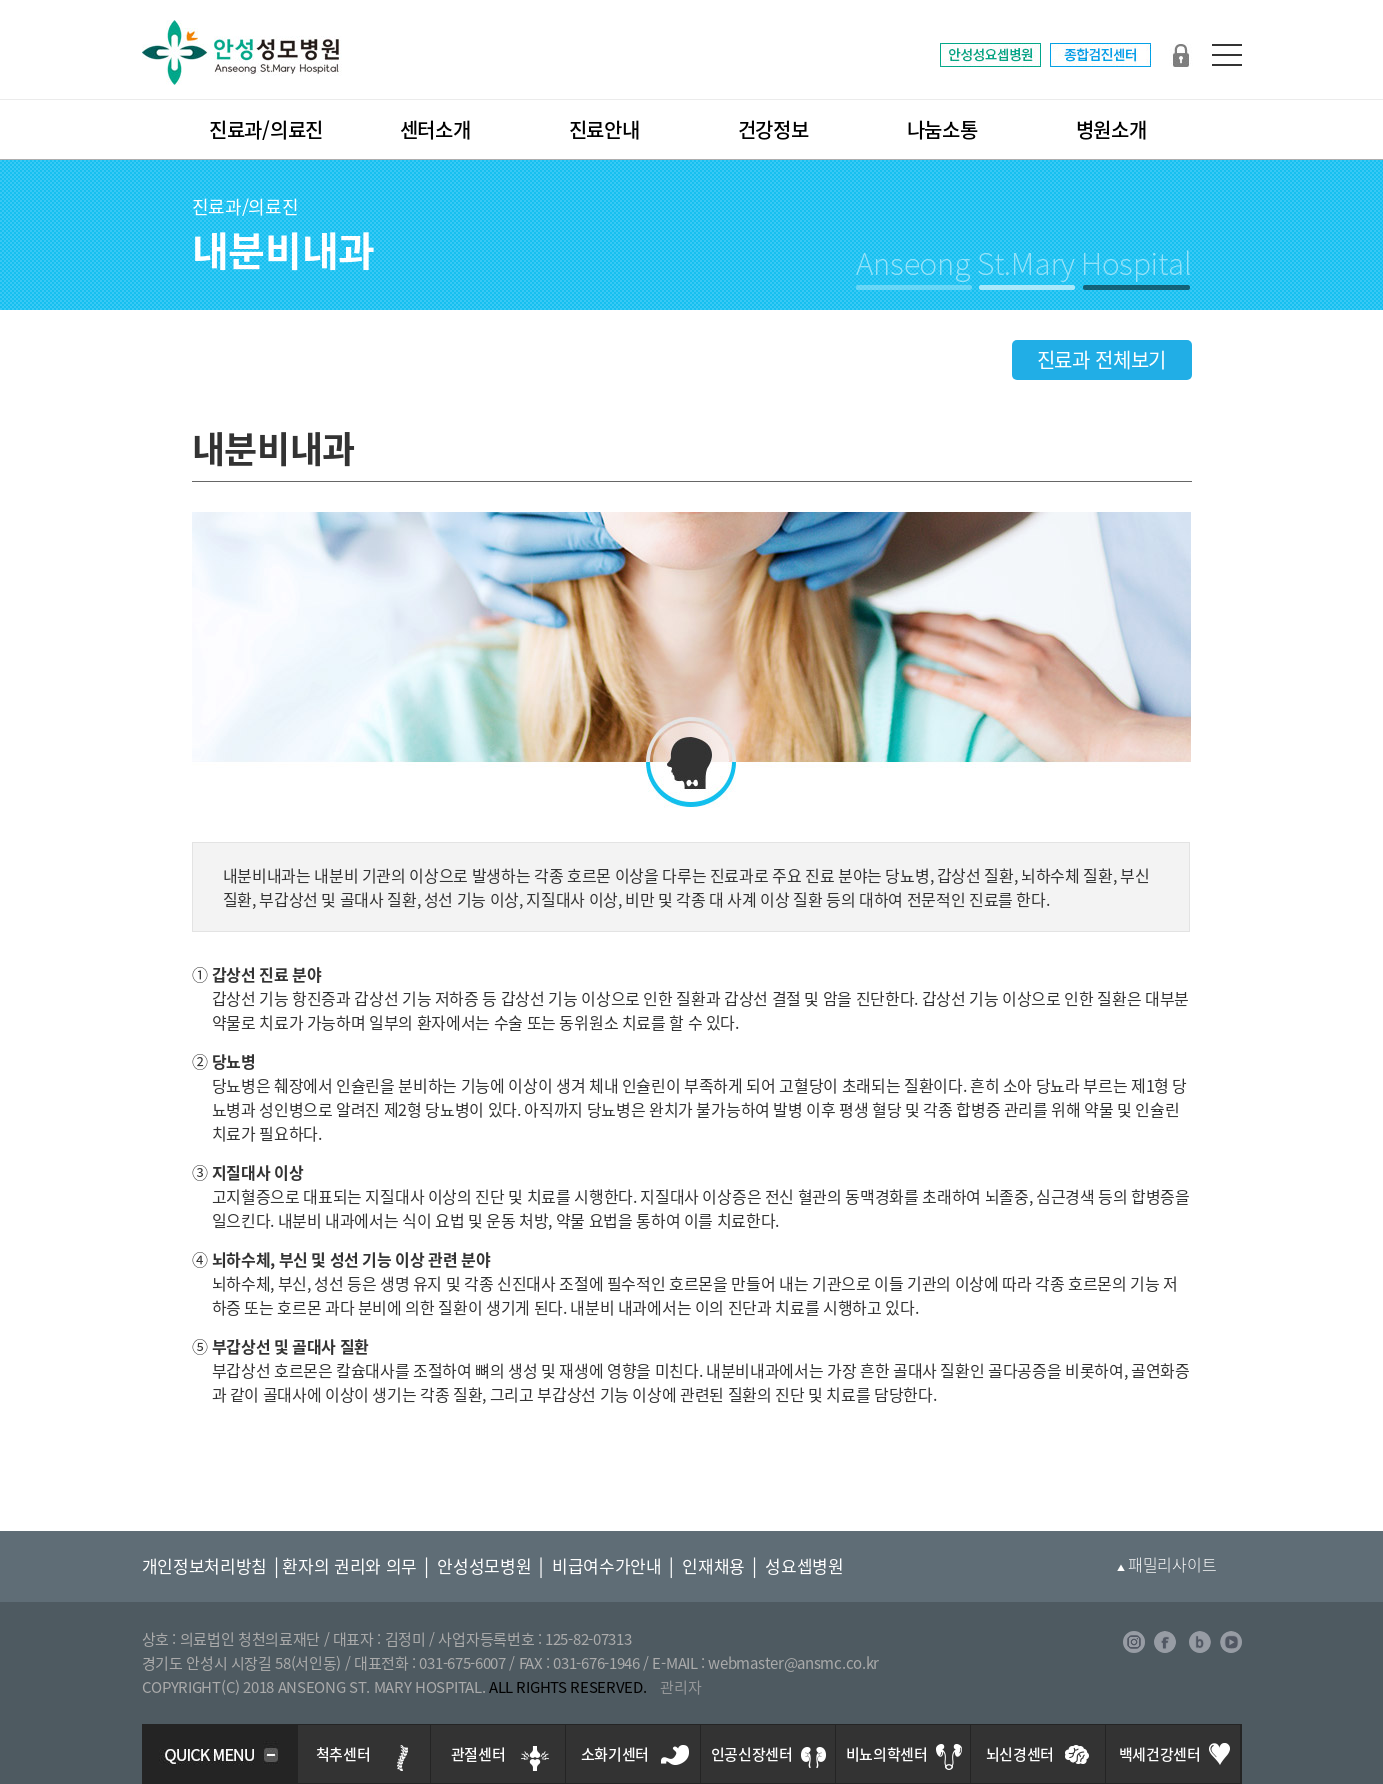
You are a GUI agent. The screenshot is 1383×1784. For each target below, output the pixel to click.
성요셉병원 (804, 1565)
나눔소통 (942, 129)
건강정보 (773, 129)
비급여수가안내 (607, 1565)
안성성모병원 (484, 1565)
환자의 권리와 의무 (349, 1565)
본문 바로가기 (0, 0)
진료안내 (604, 129)
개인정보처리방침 (205, 1565)
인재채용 (713, 1565)
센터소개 (435, 129)
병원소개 (1111, 129)
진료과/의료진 (266, 129)
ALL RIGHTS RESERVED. (568, 1687)
